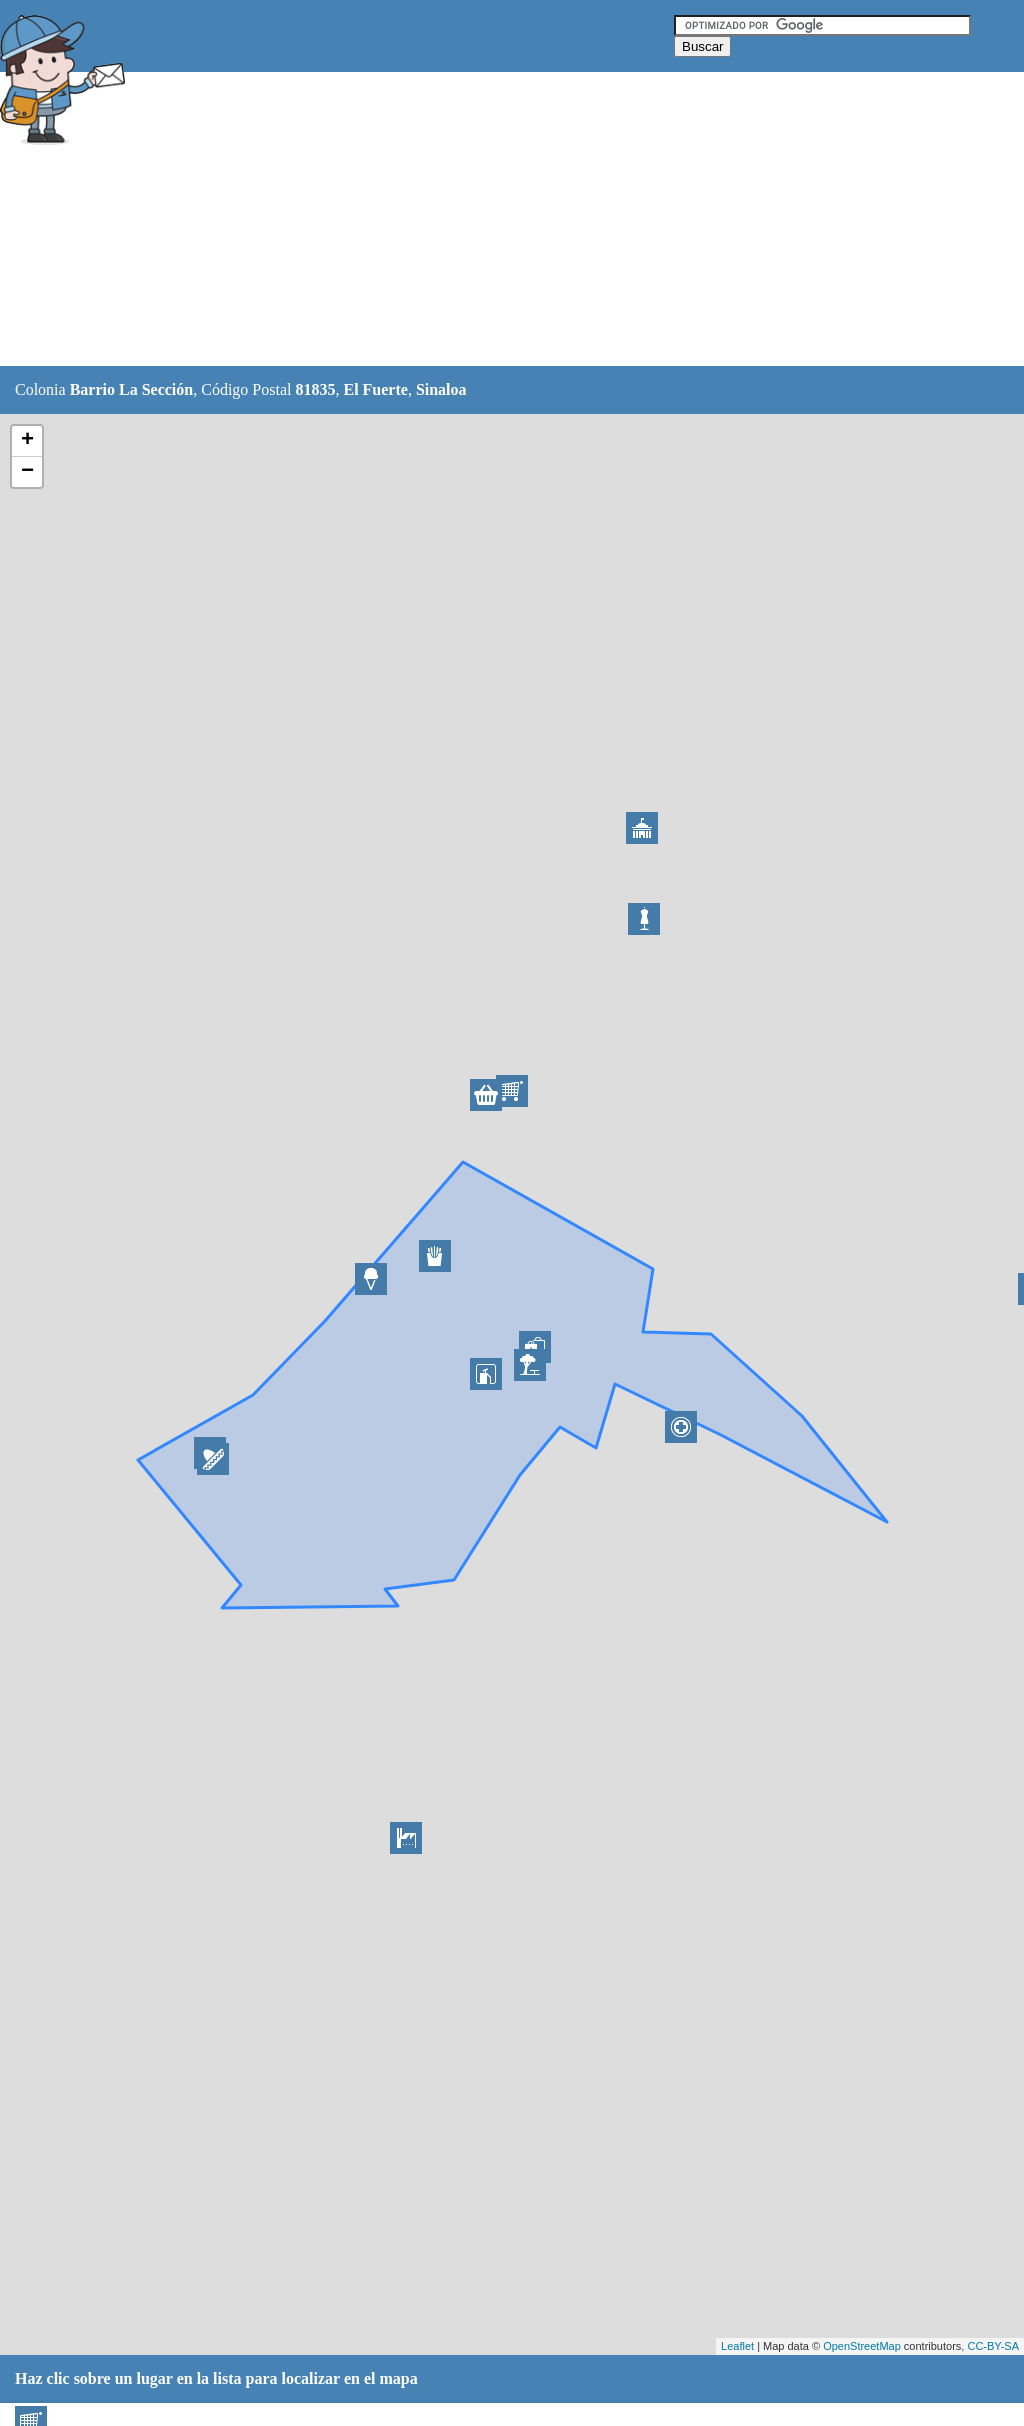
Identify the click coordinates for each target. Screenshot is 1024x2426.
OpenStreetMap (862, 2346)
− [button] (27, 472)
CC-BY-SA (993, 2346)
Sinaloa (441, 389)
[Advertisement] (499, 220)
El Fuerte (375, 389)
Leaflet (737, 2346)
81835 (315, 389)
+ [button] (27, 441)
